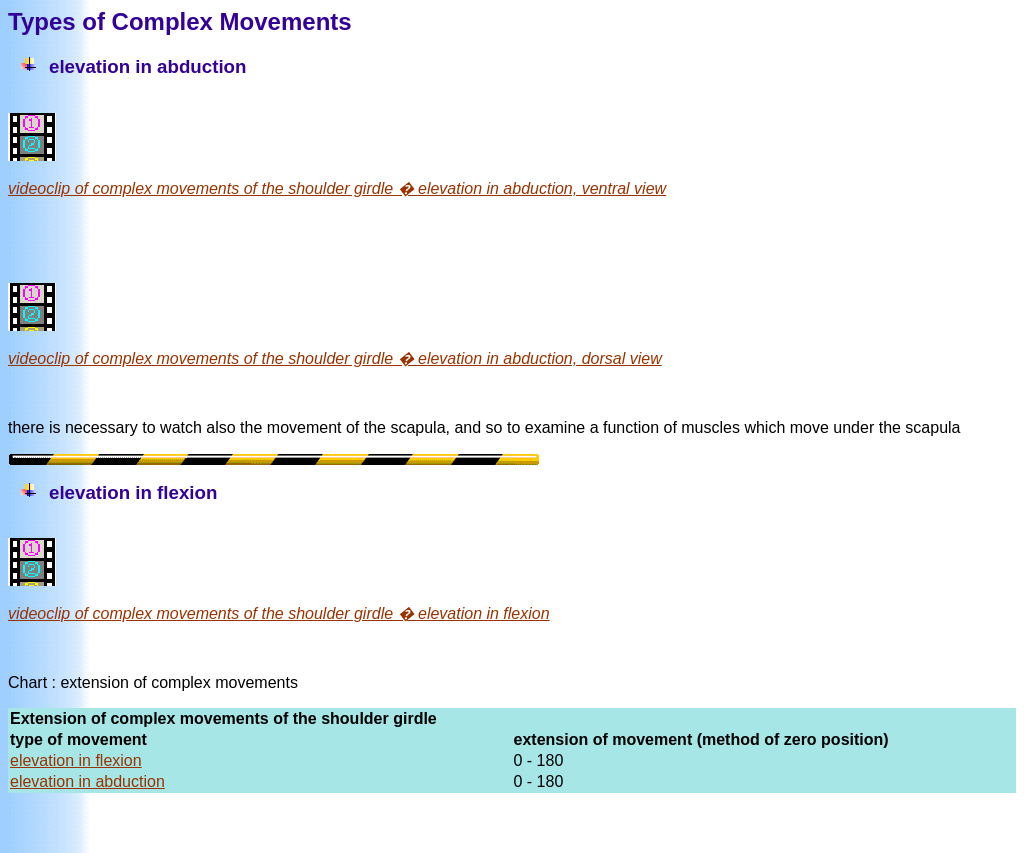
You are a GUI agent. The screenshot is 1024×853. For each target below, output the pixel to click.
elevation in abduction (87, 781)
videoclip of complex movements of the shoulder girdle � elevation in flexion (279, 613)
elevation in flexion (76, 760)
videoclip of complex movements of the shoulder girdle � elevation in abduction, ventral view (337, 188)
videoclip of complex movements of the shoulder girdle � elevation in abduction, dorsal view (335, 358)
